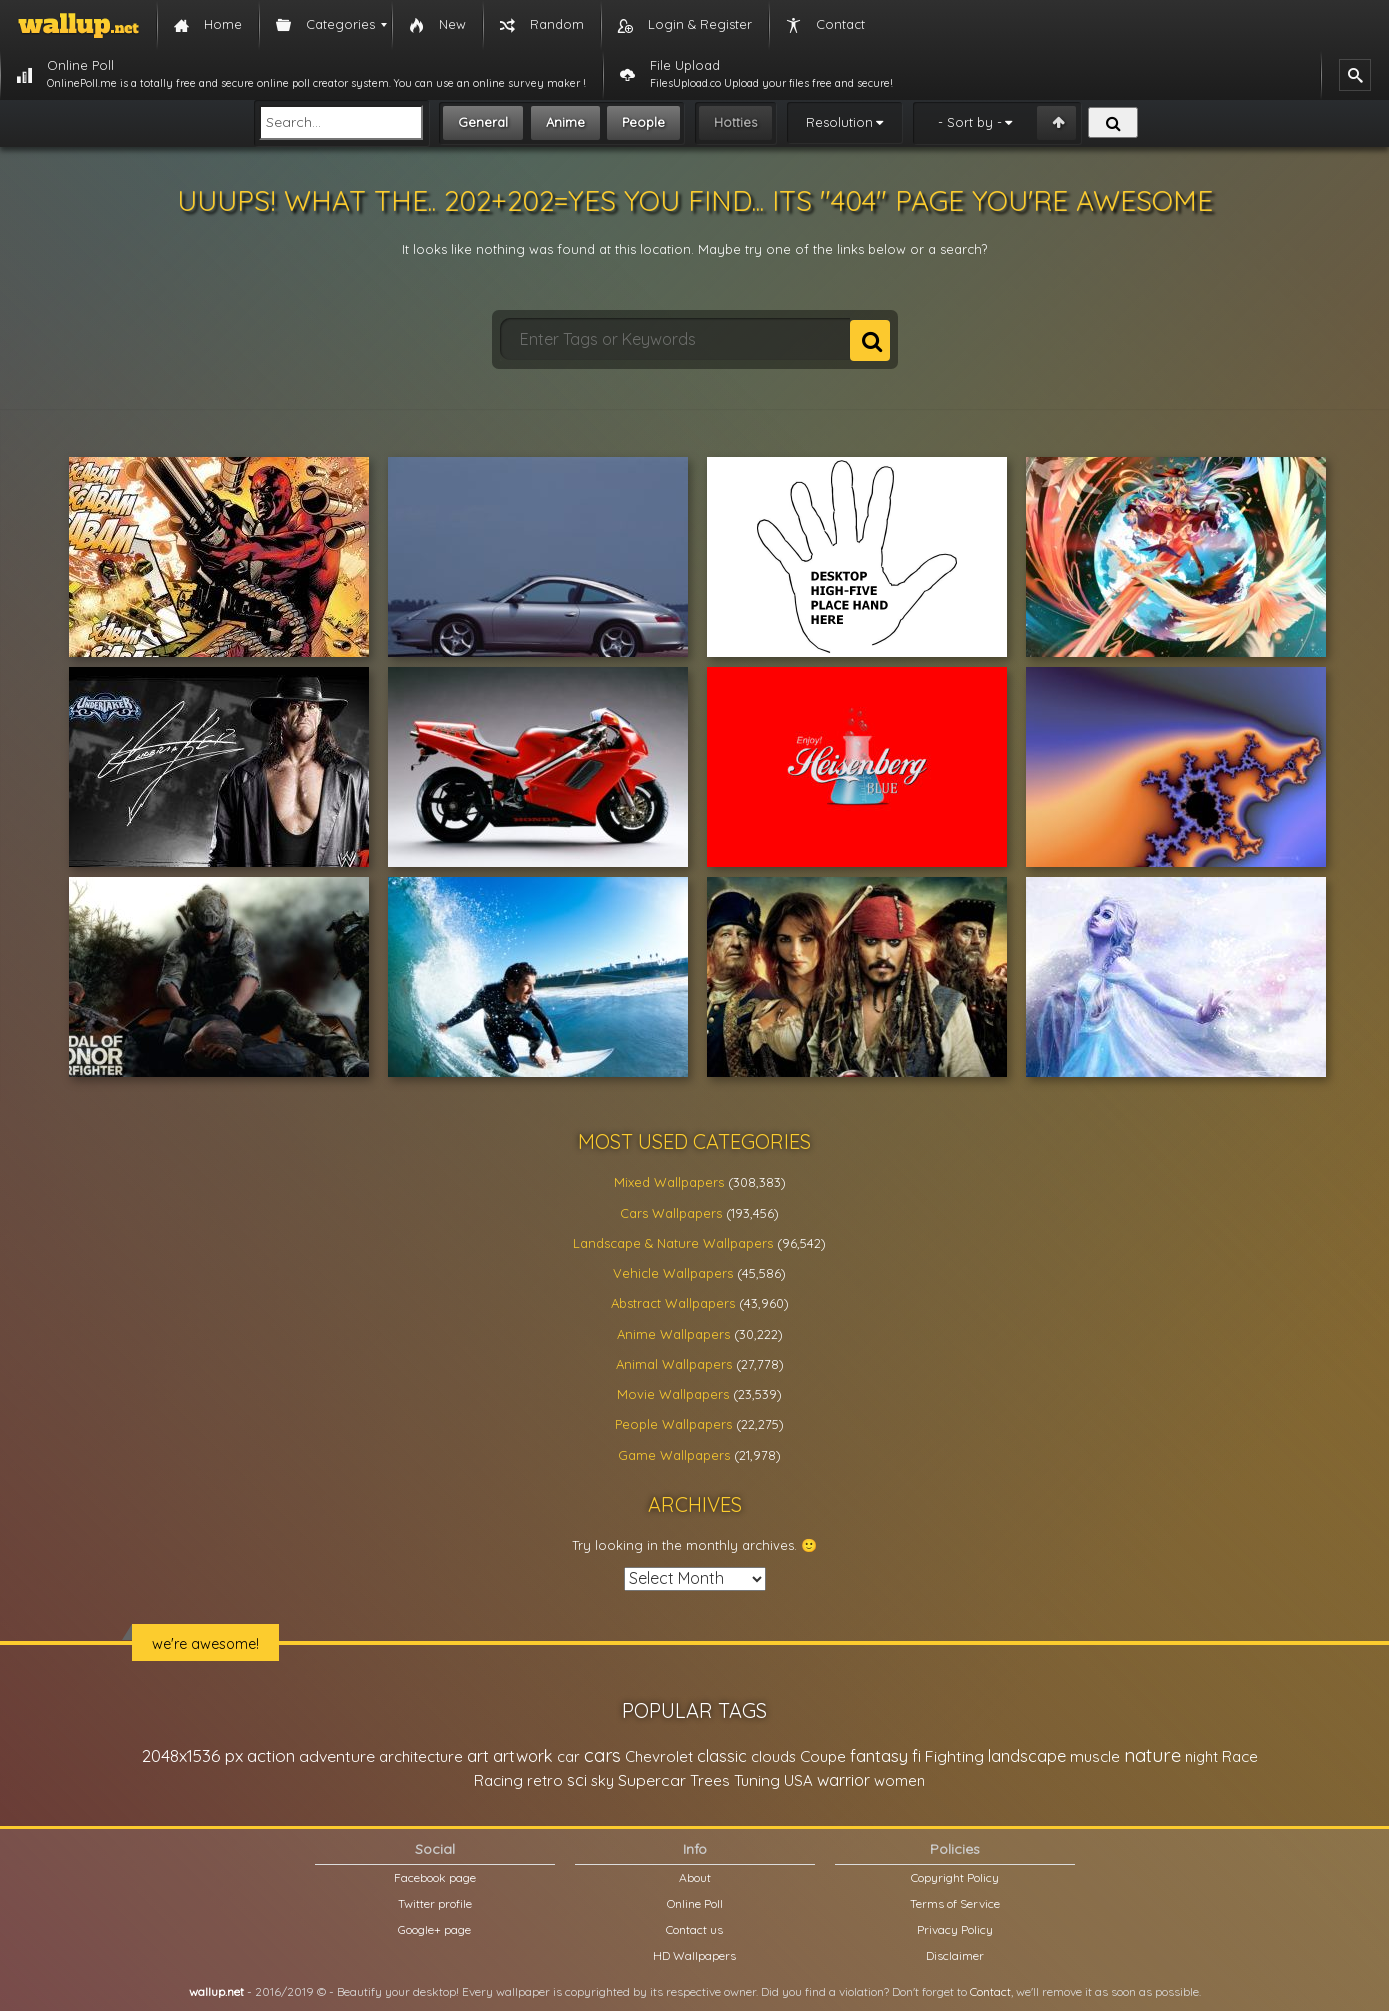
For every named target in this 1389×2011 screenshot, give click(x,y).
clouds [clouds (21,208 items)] (773, 1756)
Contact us (694, 1929)
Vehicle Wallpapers (673, 1273)
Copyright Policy (955, 1877)
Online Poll (695, 1903)
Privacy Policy (955, 1929)
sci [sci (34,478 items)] (577, 1780)
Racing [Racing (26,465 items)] (498, 1780)
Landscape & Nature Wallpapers (673, 1243)
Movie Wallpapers (673, 1394)
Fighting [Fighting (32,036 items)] (954, 1756)
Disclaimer (955, 1955)
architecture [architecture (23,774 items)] (421, 1756)
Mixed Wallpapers (669, 1182)
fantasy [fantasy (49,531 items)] (879, 1755)
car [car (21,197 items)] (568, 1756)
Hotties (735, 122)
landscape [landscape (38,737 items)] (1027, 1756)
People (643, 122)
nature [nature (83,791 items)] (1152, 1755)
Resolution (839, 122)
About (695, 1877)
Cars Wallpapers (671, 1213)
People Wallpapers (673, 1424)
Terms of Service (955, 1903)
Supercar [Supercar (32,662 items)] (652, 1780)
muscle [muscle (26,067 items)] (1095, 1756)
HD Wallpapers (694, 1955)
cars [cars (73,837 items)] (602, 1755)
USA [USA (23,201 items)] (798, 1780)
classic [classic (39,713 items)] (722, 1755)
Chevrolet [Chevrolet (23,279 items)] (659, 1756)
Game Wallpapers (674, 1455)
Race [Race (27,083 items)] (1240, 1756)
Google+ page (434, 1929)
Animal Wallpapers (674, 1364)
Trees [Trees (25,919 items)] (710, 1780)
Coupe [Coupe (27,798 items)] (823, 1756)
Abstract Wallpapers (673, 1303)
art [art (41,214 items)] (478, 1755)
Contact (990, 1991)
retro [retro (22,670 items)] (545, 1780)
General (483, 122)
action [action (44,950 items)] (271, 1755)
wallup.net (216, 1991)
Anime (565, 122)
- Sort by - (970, 122)
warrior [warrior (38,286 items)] (843, 1780)
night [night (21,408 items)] (1201, 1756)
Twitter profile (435, 1903)
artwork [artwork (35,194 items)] (523, 1756)
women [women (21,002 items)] (899, 1780)
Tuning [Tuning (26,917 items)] (757, 1780)
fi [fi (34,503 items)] (916, 1756)
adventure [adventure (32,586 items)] (337, 1756)
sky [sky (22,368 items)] (602, 1780)
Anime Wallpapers (673, 1334)
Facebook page (435, 1877)
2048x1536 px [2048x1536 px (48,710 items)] (192, 1755)
